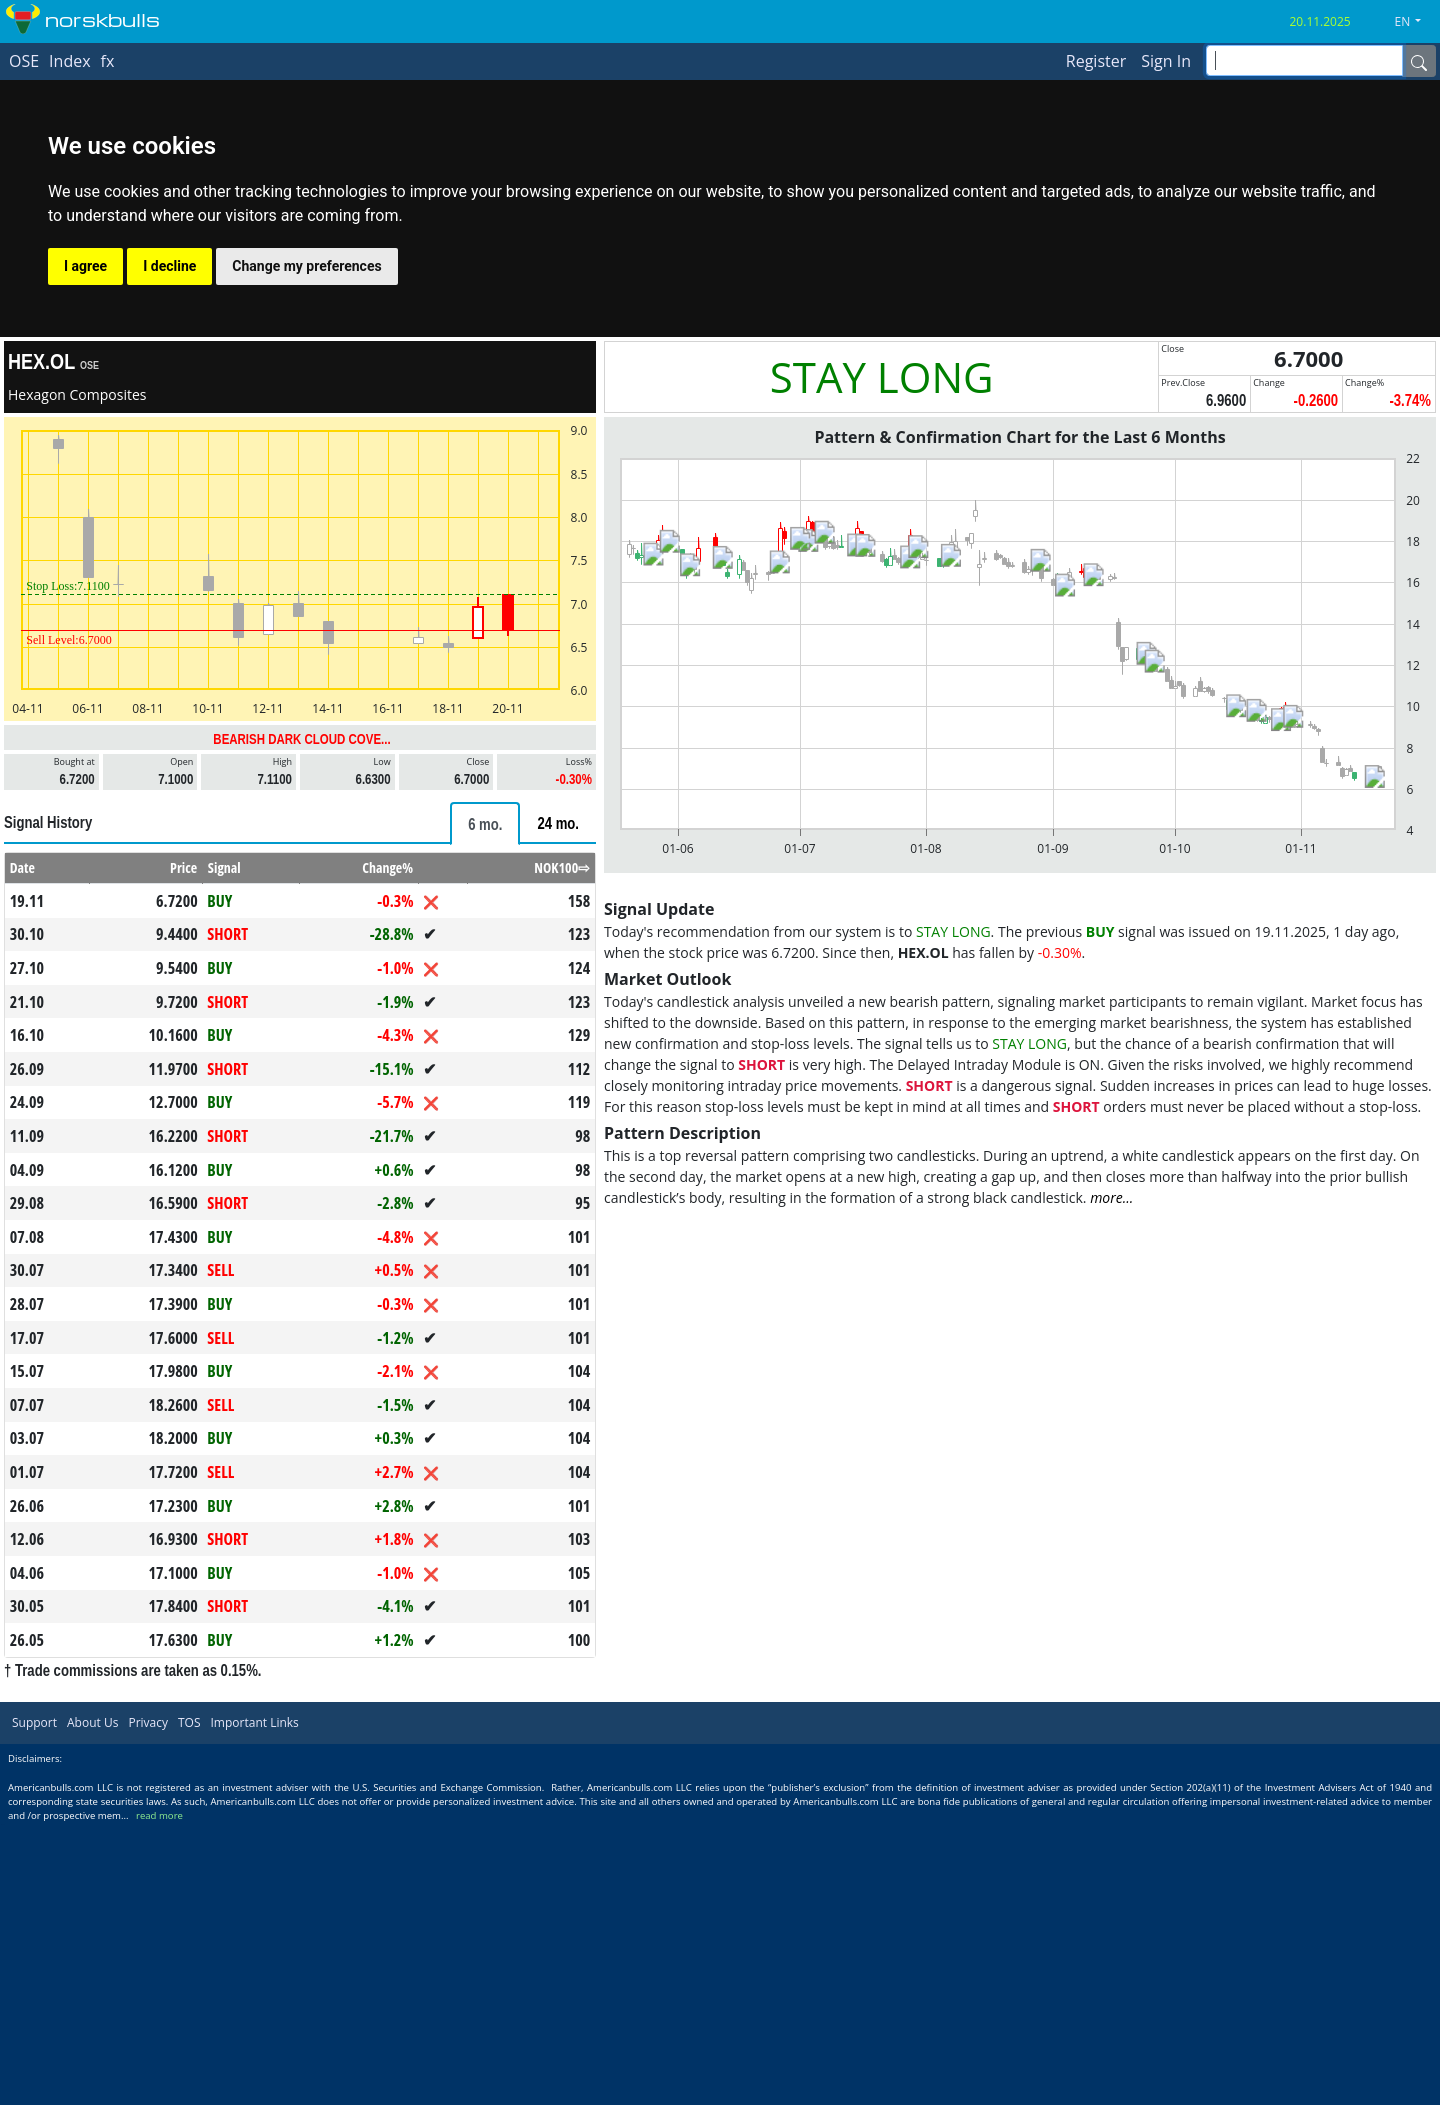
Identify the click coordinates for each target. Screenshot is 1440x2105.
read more (159, 1815)
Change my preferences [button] (306, 266)
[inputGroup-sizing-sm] (1304, 60)
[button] (1416, 22)
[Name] (1419, 61)
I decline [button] (169, 266)
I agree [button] (85, 266)
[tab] (485, 823)
